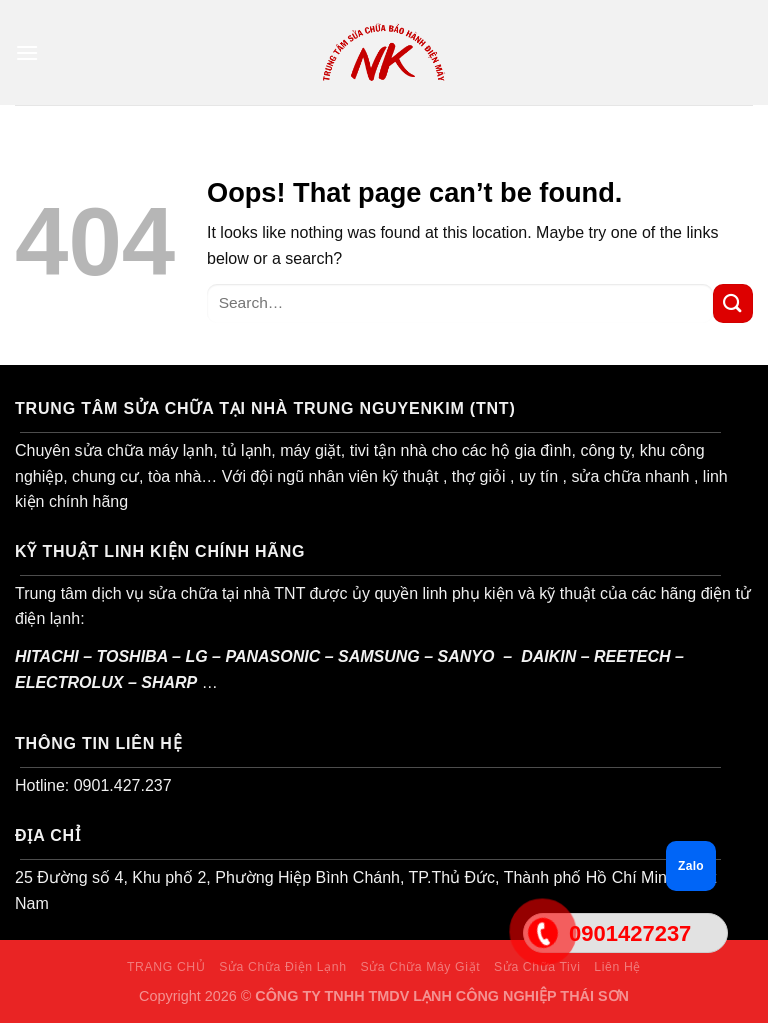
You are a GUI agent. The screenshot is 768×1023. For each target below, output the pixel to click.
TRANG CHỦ (166, 967)
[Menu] (27, 52)
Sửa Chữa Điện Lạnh (282, 967)
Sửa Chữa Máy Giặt (420, 967)
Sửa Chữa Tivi (537, 967)
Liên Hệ (617, 967)
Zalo (691, 866)
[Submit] (733, 303)
